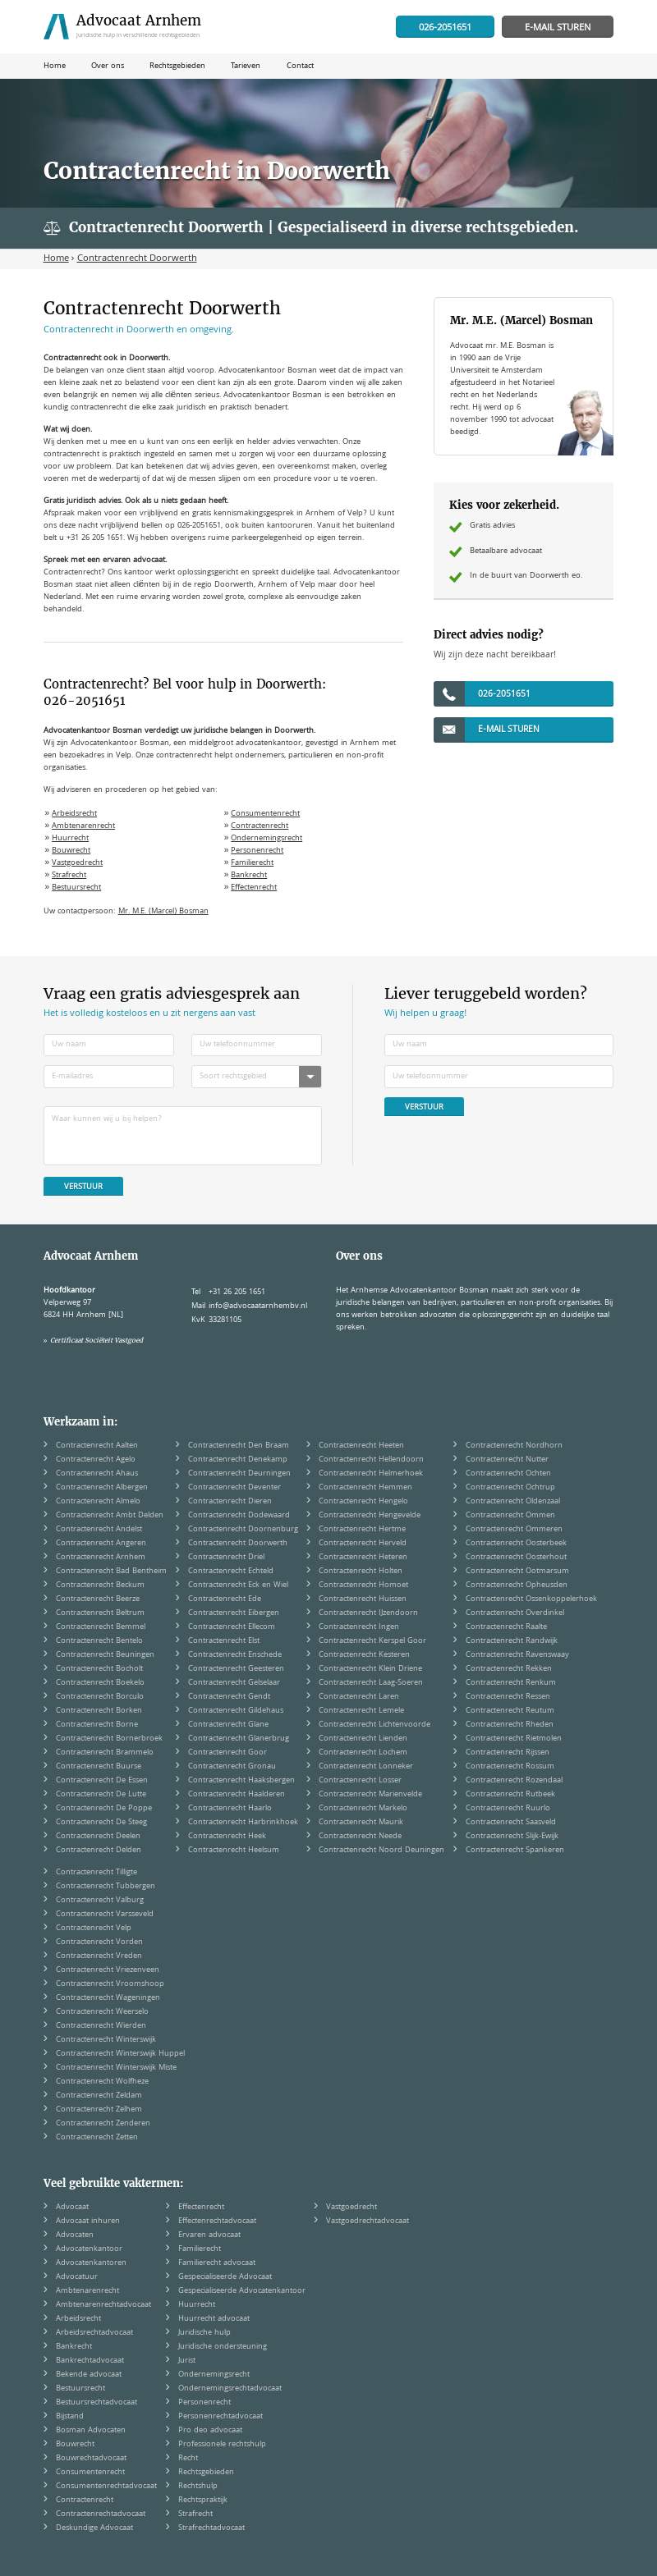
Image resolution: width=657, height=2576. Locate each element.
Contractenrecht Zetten (97, 2137)
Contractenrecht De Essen (102, 1780)
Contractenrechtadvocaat (100, 2514)
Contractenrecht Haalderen (236, 1794)
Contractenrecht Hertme (362, 1529)
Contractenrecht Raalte (506, 1627)
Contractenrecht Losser (360, 1780)
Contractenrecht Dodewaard (239, 1515)
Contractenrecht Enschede (235, 1655)
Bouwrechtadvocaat (91, 2458)
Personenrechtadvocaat (220, 2416)
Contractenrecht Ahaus (97, 1473)
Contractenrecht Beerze (98, 1599)
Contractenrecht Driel (226, 1557)
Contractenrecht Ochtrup (510, 1487)
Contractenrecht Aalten (97, 1446)
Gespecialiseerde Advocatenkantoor (242, 2291)
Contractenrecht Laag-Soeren (371, 1683)
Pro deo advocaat (210, 2430)
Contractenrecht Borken (99, 1711)
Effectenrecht (254, 888)
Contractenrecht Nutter (507, 1459)
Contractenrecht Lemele (361, 1711)
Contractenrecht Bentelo (99, 1641)
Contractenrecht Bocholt (99, 1669)
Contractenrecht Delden (98, 1850)
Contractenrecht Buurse (98, 1766)
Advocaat (72, 2207)
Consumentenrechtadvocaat (106, 2486)
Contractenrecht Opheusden (516, 1585)
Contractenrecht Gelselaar (234, 1683)
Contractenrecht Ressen (508, 1697)
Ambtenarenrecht (83, 826)
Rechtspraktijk (202, 2500)
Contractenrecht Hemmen (365, 1487)
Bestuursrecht (76, 888)
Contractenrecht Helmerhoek (371, 1473)
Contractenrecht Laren (359, 1697)
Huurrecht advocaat (214, 2319)
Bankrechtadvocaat (90, 2361)
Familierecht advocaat (216, 2263)
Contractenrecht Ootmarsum (517, 1571)
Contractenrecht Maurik (361, 1822)
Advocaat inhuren (88, 2221)
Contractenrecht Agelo (96, 1459)
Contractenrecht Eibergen (233, 1613)
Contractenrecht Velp (93, 1928)
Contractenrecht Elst (224, 1641)
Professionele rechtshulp (222, 2444)
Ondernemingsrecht (266, 838)
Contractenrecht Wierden (101, 2026)
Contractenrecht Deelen (98, 1836)
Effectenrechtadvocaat (217, 2221)
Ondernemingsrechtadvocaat (230, 2388)
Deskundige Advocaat (94, 2528)
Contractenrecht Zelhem (99, 2109)
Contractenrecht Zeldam (99, 2095)
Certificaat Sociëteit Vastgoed (96, 1340)
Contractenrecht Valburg (100, 1900)
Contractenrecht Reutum (510, 1711)
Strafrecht (69, 875)
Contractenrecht (259, 826)
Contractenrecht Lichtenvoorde (374, 1725)
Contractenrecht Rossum (510, 1766)
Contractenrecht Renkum (511, 1683)
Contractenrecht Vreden (99, 1956)
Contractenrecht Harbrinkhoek (243, 1822)
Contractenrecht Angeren (101, 1543)
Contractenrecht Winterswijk (106, 2040)
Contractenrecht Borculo (100, 1697)
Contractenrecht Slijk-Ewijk (512, 1836)
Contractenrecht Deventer (234, 1487)
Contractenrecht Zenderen (103, 2123)
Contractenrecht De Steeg (101, 1822)
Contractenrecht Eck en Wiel (238, 1585)
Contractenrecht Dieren (230, 1501)
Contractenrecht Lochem (363, 1752)
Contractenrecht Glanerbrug (238, 1739)
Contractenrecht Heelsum (233, 1850)
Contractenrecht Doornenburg (243, 1529)
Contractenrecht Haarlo (230, 1808)
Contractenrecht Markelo (363, 1808)
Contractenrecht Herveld (363, 1543)
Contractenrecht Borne (97, 1725)
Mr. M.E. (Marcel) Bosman (163, 911)
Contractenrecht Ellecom (231, 1627)
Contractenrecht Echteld (230, 1571)
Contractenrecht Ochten (508, 1473)
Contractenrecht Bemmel (100, 1627)
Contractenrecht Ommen (510, 1515)
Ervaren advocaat (209, 2235)
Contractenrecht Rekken (509, 1669)
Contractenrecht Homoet (363, 1585)
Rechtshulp (198, 2486)
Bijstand (70, 2416)
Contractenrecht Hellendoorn (371, 1459)
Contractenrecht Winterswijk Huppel (120, 2054)
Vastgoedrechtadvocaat (367, 2221)
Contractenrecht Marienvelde (370, 1794)
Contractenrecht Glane (228, 1725)
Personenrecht (257, 851)
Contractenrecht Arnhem (100, 1557)
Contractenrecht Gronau (232, 1766)
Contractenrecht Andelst (99, 1529)
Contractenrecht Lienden (363, 1739)
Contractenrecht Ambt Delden (109, 1515)
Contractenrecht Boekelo (100, 1683)
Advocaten (75, 2235)
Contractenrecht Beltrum (100, 1613)
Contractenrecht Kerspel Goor (372, 1641)
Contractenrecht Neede (360, 1836)
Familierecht (252, 863)
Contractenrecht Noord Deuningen (381, 1850)
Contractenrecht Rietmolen (514, 1739)
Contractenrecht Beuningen (105, 1655)
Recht (188, 2458)
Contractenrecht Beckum (100, 1585)
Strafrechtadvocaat (211, 2528)
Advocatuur (77, 2277)
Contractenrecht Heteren (363, 1557)
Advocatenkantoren (91, 2263)
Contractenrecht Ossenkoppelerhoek (531, 1599)
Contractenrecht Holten (360, 1571)
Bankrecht (249, 875)
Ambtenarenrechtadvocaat (103, 2305)
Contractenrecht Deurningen (239, 1473)
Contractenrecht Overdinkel (515, 1613)
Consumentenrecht (265, 814)
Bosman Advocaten (91, 2430)
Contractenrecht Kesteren (364, 1655)
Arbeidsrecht (74, 814)
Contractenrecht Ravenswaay (517, 1655)
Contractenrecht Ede (224, 1599)
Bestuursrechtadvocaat (96, 2402)
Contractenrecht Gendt (229, 1697)
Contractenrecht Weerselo (102, 2012)
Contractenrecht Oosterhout (516, 1557)
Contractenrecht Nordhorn (514, 1446)
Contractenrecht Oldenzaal (513, 1501)
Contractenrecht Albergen (102, 1487)
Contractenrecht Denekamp (237, 1459)
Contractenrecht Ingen (359, 1627)
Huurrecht (70, 838)
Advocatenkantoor (89, 2249)
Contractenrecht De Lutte (101, 1794)
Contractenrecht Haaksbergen (241, 1780)
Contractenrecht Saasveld (511, 1822)
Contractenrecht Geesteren (236, 1669)
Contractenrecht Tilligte (96, 1872)
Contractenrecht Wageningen (108, 1998)
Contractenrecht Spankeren (515, 1850)
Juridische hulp (204, 2333)
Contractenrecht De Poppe (104, 1808)
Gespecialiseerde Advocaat (225, 2277)
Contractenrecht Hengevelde (369, 1515)
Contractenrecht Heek (227, 1836)
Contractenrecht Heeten (361, 1446)
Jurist (186, 2361)
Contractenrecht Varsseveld (105, 1914)
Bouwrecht (71, 851)
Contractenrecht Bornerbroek (109, 1739)
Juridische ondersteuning (222, 2347)
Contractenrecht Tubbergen (105, 1886)
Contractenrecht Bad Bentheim (111, 1571)
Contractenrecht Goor (227, 1752)
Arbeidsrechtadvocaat (94, 2333)
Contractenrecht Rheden (510, 1725)
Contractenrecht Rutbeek (510, 1794)
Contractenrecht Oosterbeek (516, 1543)
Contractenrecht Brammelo (105, 1752)
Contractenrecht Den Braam (238, 1446)
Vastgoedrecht (77, 863)
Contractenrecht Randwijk (512, 1641)
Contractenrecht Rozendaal (514, 1780)
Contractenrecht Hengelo (363, 1501)
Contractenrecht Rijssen (507, 1752)
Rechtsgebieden (206, 2472)
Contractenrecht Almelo (98, 1501)
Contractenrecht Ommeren (514, 1529)
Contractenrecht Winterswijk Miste (116, 2068)
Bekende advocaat (89, 2375)
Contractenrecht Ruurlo (508, 1808)
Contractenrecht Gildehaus (235, 1711)
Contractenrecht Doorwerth (237, 1543)
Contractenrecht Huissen (363, 1599)
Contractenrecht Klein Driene (370, 1669)
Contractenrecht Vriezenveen (107, 1970)
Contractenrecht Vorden (99, 1942)
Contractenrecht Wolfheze (102, 2082)
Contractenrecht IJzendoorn (368, 1613)
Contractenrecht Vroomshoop (110, 1984)
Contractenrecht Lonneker (366, 1766)
